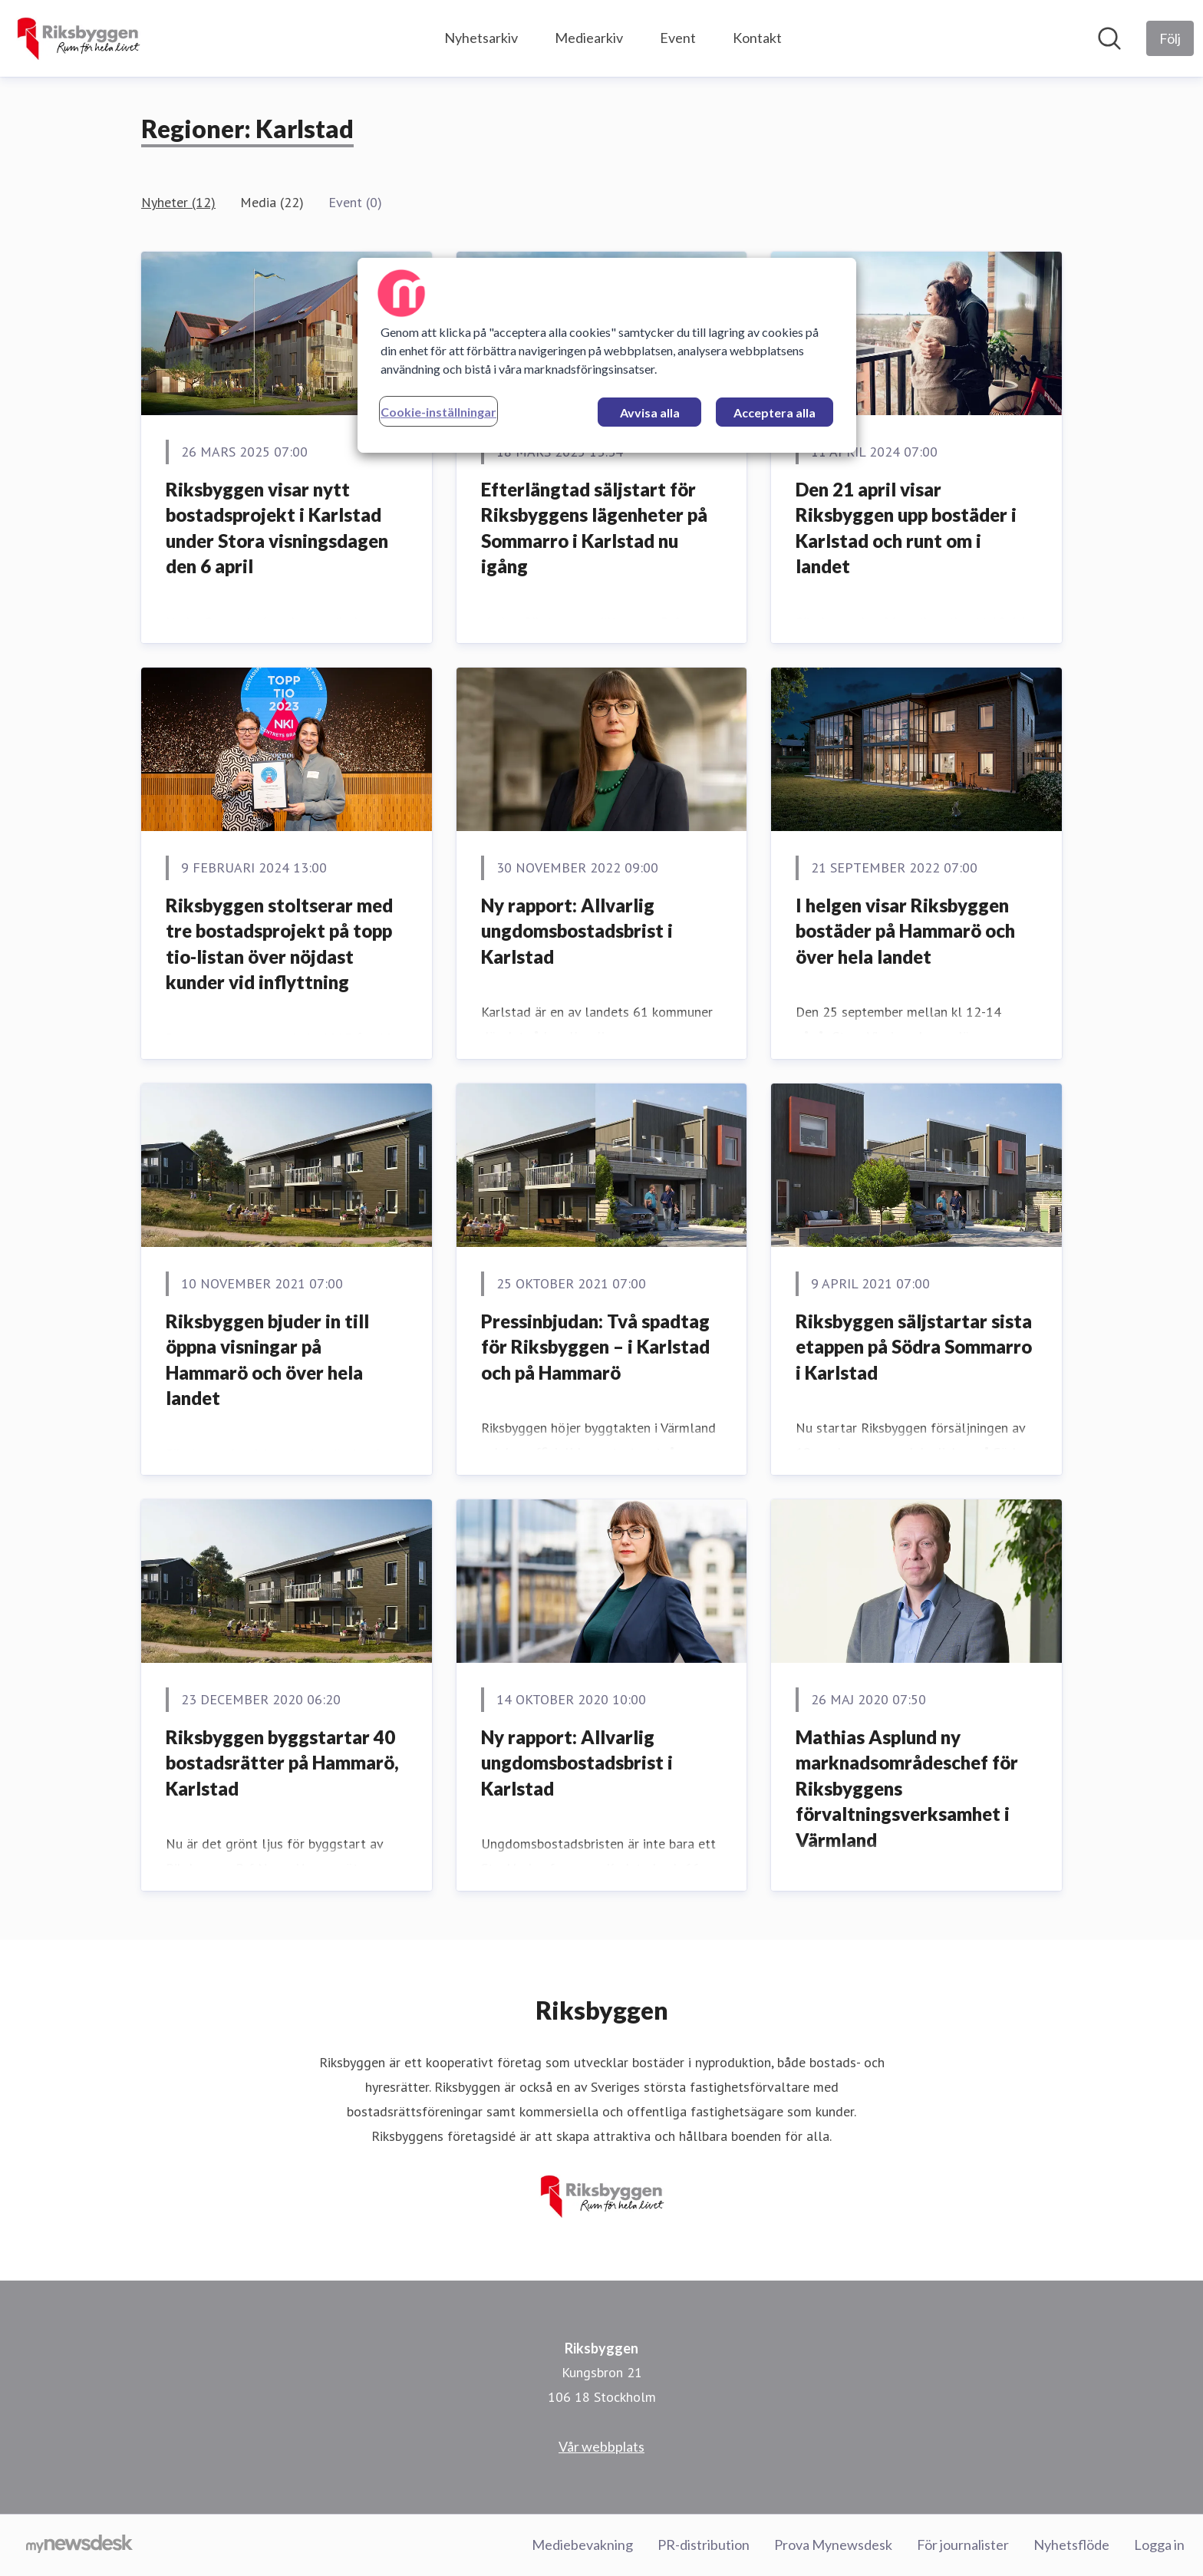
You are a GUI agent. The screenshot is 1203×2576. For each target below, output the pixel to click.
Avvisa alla (650, 412)
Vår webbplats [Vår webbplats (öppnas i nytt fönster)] (601, 2446)
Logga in (1159, 2544)
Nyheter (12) (178, 202)
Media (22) (272, 202)
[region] (607, 355)
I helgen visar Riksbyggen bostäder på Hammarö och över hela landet (905, 931)
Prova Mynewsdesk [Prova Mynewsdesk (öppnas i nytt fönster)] (833, 2544)
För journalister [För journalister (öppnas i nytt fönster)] (963, 2544)
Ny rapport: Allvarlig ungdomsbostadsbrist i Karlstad (577, 931)
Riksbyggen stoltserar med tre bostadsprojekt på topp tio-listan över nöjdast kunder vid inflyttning (279, 944)
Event (678, 37)
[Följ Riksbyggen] (1170, 38)
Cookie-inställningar (438, 411)
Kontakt (757, 37)
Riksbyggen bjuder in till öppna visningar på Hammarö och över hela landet (267, 1360)
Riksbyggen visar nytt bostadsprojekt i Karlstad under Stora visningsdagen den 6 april (277, 528)
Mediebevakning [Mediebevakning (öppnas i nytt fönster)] (582, 2544)
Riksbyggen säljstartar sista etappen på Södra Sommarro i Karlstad (914, 1347)
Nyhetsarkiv (481, 37)
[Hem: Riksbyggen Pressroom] (78, 38)
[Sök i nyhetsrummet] (1109, 38)
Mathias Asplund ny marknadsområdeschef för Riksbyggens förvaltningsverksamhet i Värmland (907, 1788)
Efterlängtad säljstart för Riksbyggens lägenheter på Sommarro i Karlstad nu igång (594, 528)
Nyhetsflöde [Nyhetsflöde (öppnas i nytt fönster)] (1071, 2544)
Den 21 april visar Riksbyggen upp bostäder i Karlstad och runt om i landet (906, 528)
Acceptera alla (774, 412)
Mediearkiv (589, 37)
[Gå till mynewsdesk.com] (79, 2545)
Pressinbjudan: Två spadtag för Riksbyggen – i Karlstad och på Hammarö (595, 1347)
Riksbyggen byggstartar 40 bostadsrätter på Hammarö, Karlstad (282, 1762)
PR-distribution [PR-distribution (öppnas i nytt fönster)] (704, 2544)
